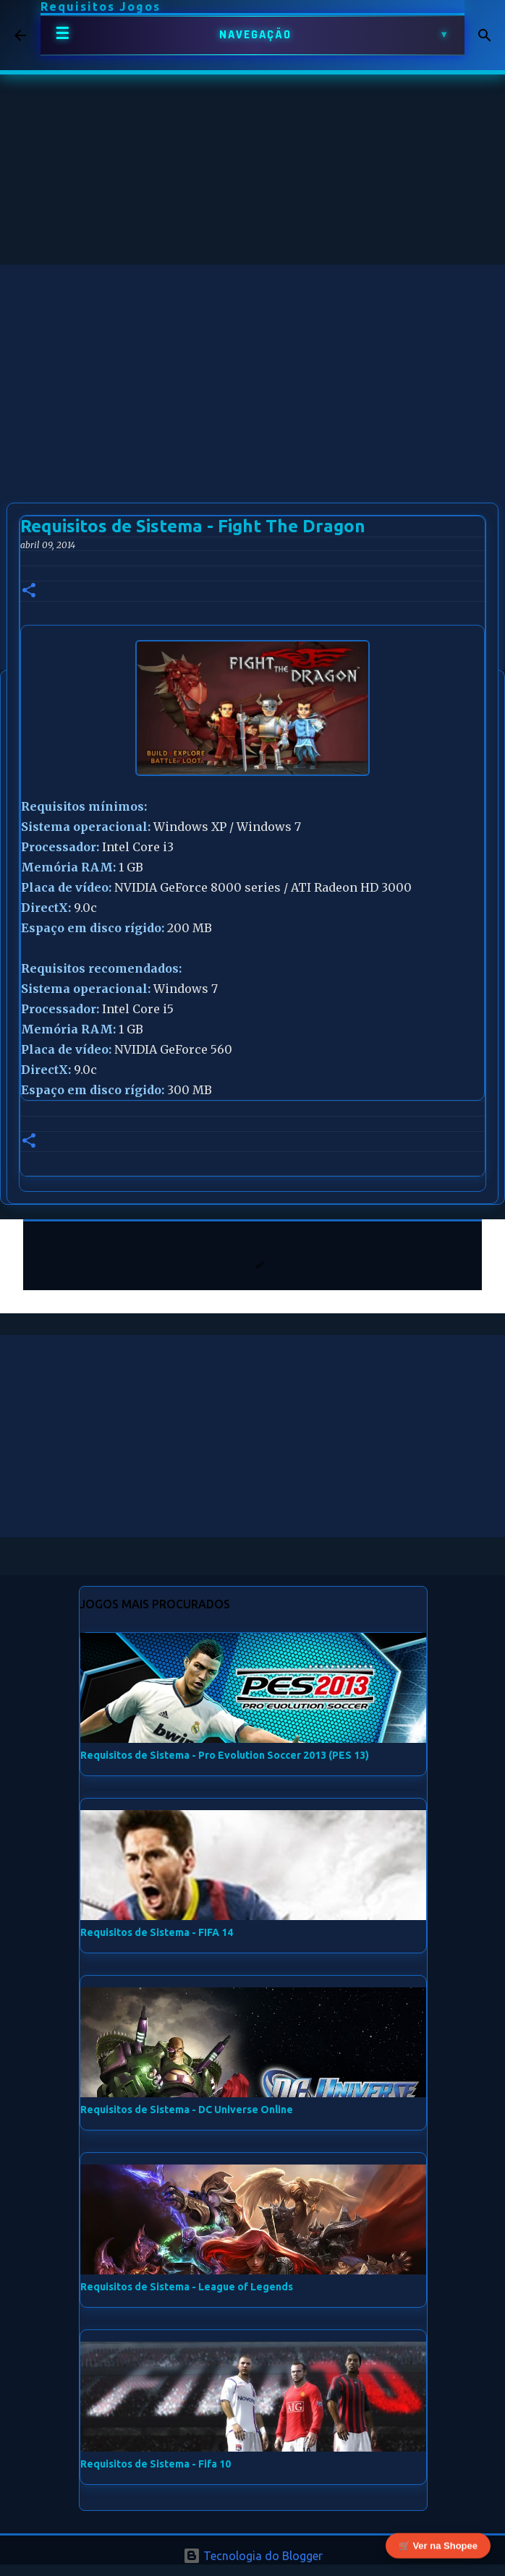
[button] (29, 591)
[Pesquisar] (484, 35)
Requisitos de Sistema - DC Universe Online (186, 2109)
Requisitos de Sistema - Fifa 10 (155, 2464)
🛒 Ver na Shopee (438, 2545)
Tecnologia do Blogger (253, 2555)
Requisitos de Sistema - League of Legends (186, 2287)
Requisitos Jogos (101, 6)
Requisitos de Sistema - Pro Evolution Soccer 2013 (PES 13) (224, 1755)
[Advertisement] (252, 366)
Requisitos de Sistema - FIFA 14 (156, 1932)
